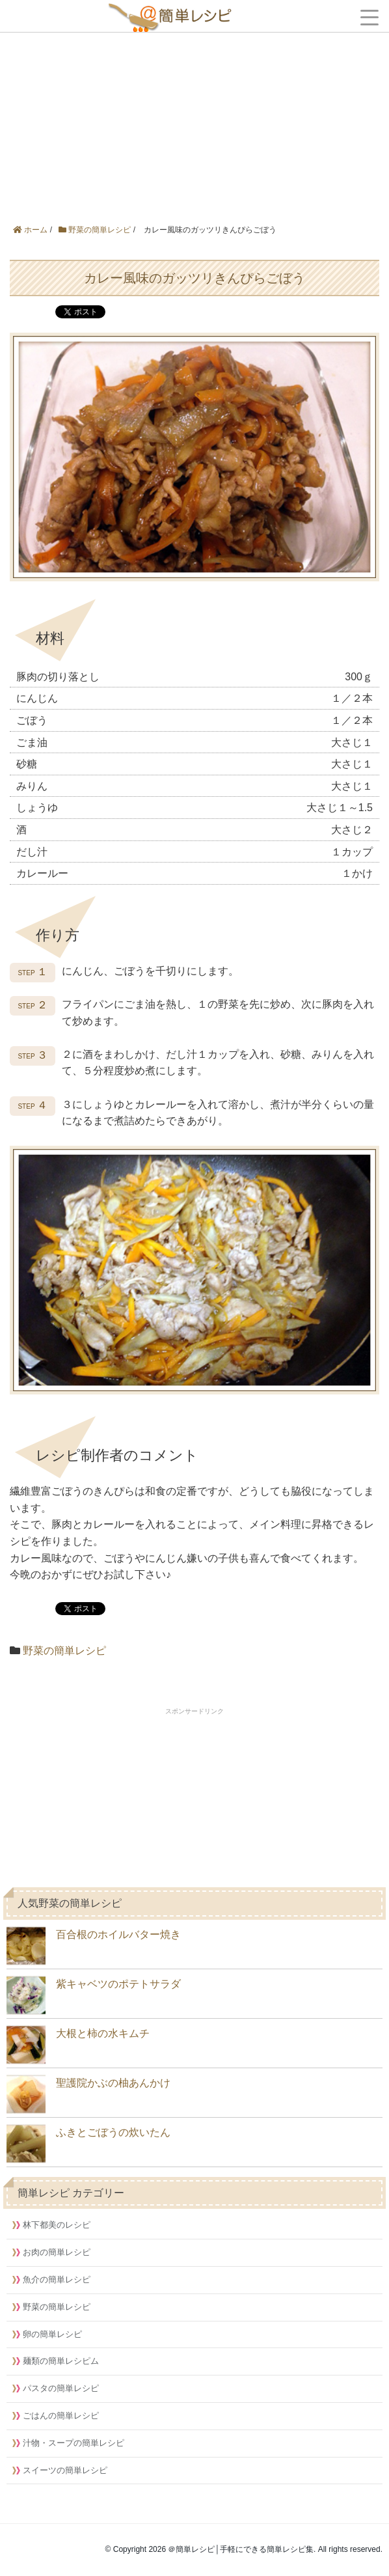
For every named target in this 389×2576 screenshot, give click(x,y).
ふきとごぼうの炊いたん (88, 2143)
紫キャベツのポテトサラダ (94, 1995)
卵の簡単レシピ (52, 2334)
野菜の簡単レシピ (64, 1650)
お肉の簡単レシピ (56, 2252)
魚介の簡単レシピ (56, 2279)
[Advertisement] (194, 98)
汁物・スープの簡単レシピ (73, 2443)
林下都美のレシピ (56, 2225)
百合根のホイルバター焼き (94, 1945)
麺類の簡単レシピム (61, 2361)
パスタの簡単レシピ (61, 2388)
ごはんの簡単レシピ (61, 2415)
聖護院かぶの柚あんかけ (88, 2094)
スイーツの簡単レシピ (65, 2470)
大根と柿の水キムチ (78, 2044)
